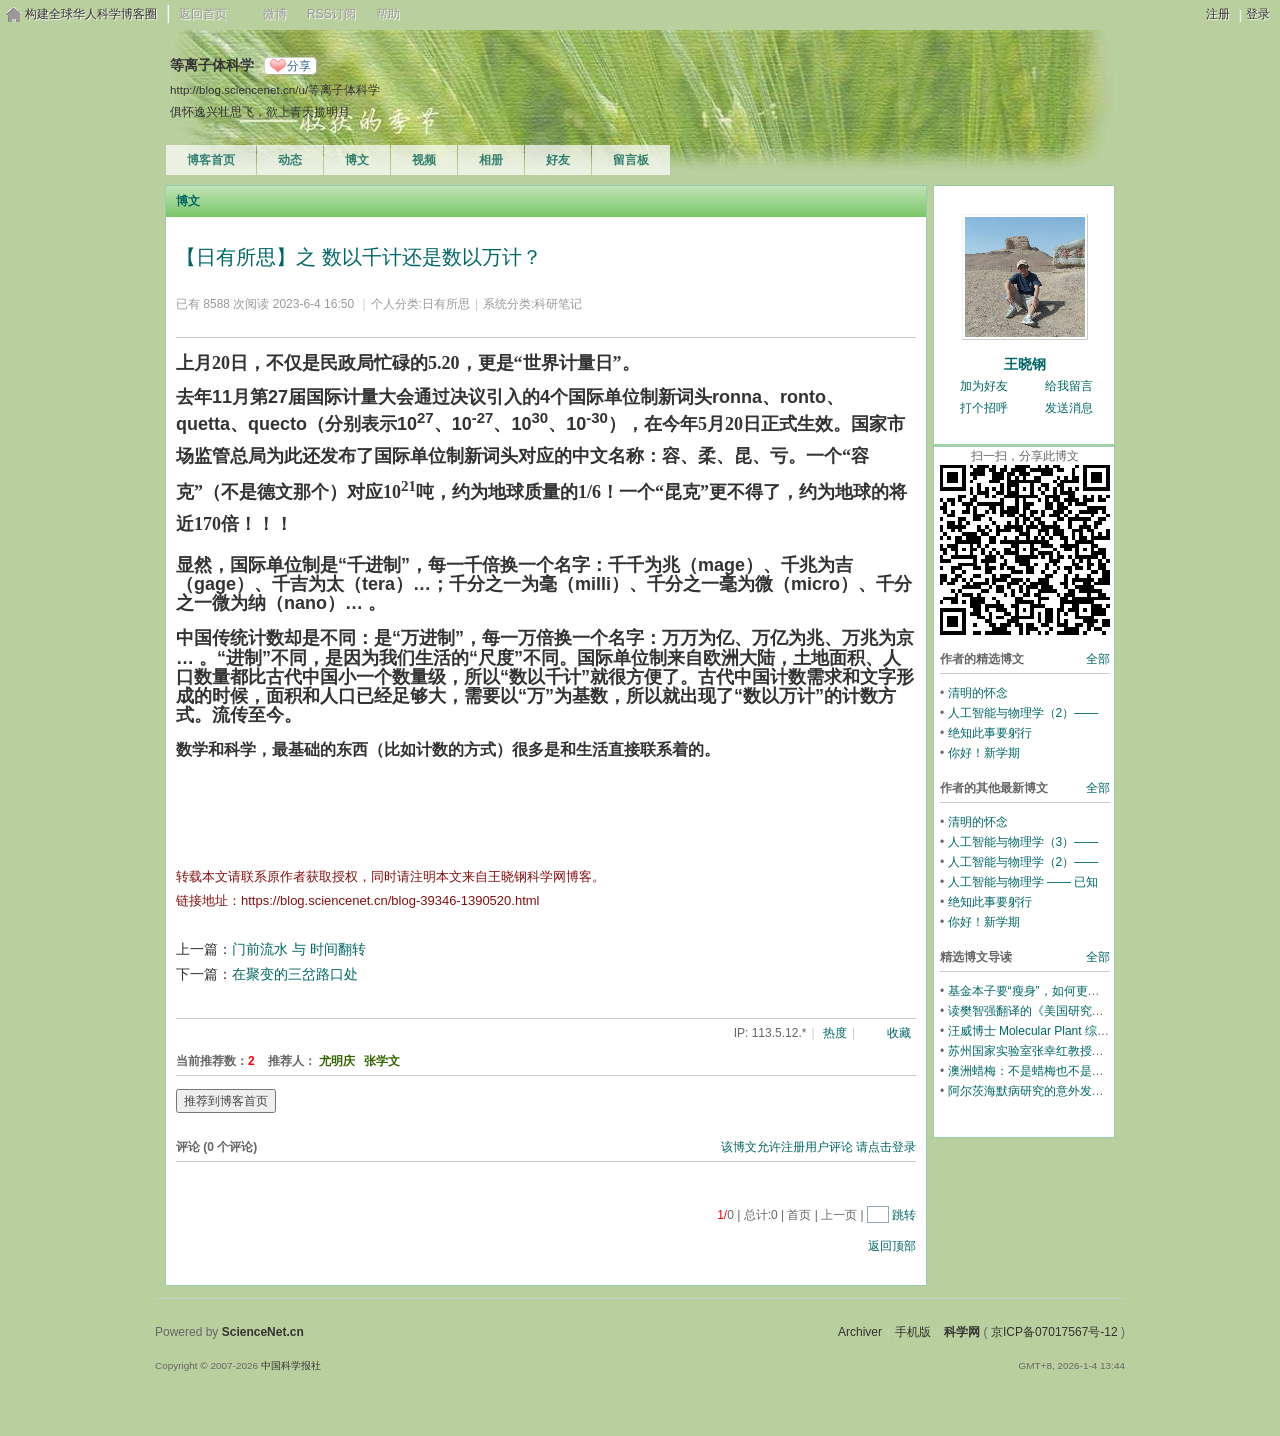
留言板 (631, 160)
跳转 (904, 1215)
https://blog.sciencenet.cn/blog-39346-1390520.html (390, 900)
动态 (290, 160)
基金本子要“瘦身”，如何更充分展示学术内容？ (1072, 991)
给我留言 (1069, 386)
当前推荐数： (212, 1061)
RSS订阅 (331, 14)
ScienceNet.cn (263, 1332)
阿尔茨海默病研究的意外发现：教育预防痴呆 (1068, 1091)
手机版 (913, 1332)
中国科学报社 (291, 1365)
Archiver (860, 1332)
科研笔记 (558, 304)
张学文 (382, 1061)
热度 (835, 1033)
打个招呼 (984, 408)
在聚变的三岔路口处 (295, 974)
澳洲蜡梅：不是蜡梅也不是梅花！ (1038, 1071)
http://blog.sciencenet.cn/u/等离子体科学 (275, 89)
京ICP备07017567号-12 (1054, 1332)
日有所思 (446, 304)
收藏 (899, 1033)
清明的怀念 (978, 693)
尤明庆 (337, 1061)
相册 (491, 160)
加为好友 (984, 386)
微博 (275, 14)
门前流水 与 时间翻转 (299, 949)
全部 (1098, 659)
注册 (1218, 14)
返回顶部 (892, 1246)
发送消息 (1069, 408)
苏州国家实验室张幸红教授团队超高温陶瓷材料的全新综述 (1104, 1051)
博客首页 (211, 160)
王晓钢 (1025, 364)
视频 (424, 160)
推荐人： (292, 1061)
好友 (558, 160)
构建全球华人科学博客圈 (91, 14)
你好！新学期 (984, 753)
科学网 (962, 1332)
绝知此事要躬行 (990, 733)
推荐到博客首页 (226, 1101)
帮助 (388, 14)
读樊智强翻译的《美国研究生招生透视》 (1056, 1011)
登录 (1258, 14)
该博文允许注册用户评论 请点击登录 (818, 1147)
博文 (357, 160)
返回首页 (203, 14)
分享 (299, 66)
